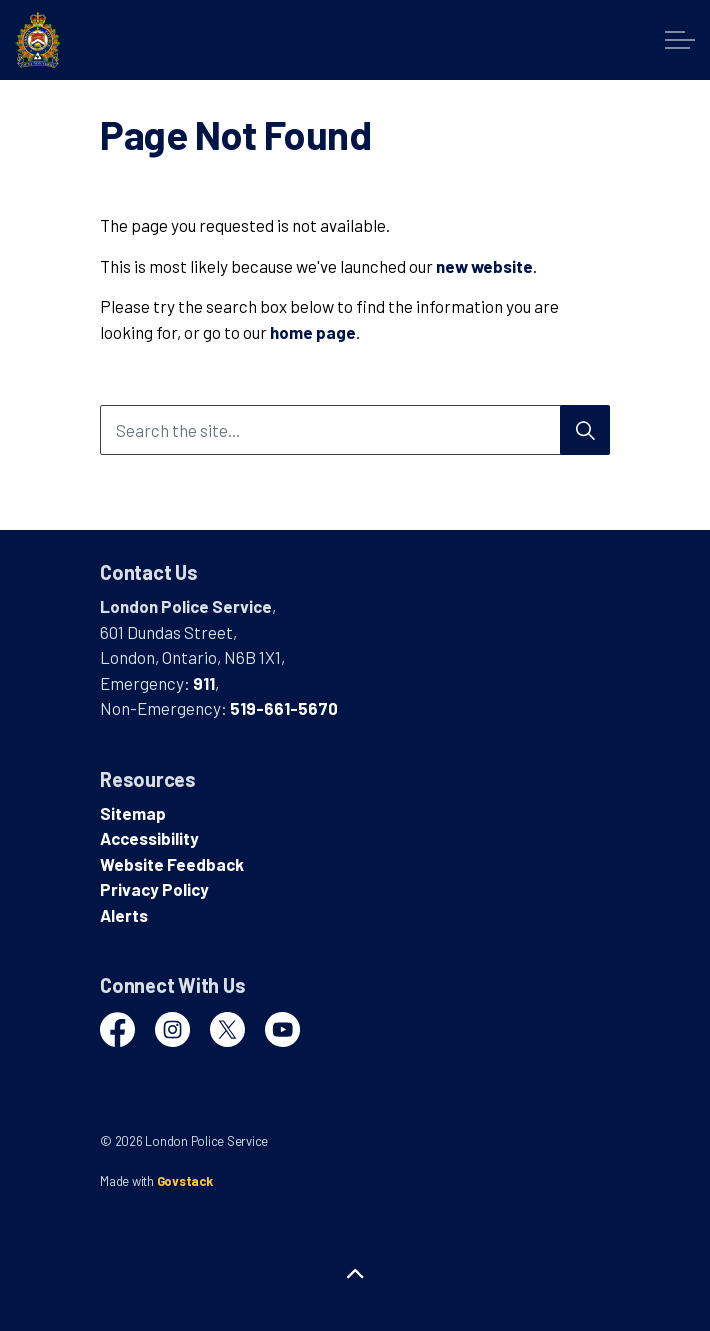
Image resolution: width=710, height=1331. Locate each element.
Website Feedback (172, 864)
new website (484, 266)
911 (204, 683)
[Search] (585, 430)
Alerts (124, 915)
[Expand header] (680, 40)
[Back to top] (355, 1273)
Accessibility (149, 838)
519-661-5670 (284, 708)
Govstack (185, 1181)
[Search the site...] (355, 430)
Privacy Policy (154, 889)
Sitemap (133, 813)
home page (313, 332)
